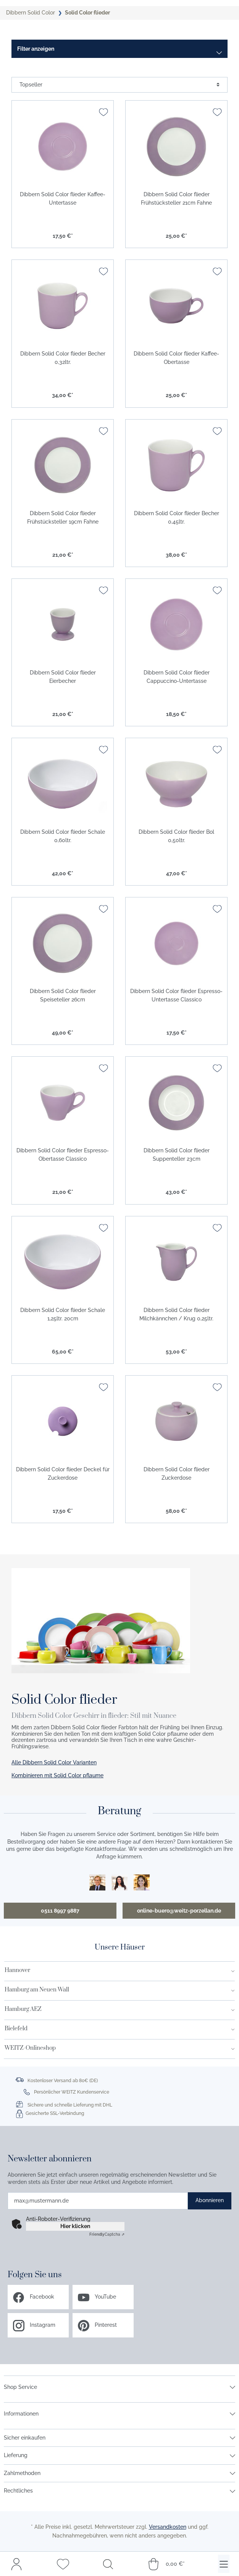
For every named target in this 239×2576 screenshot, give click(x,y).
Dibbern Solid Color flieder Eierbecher (63, 677)
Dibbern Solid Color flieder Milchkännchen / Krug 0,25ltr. (176, 1314)
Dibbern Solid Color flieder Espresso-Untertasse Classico (176, 995)
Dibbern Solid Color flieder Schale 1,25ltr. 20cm (62, 1314)
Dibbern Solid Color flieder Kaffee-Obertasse (176, 358)
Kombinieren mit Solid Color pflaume (57, 1775)
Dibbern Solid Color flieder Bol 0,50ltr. (176, 836)
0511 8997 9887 (60, 1911)
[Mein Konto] (16, 2564)
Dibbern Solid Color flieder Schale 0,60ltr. (62, 836)
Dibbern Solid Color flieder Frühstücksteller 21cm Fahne (176, 198)
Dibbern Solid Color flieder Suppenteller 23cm (177, 1154)
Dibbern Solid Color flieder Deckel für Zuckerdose (63, 1473)
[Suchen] (108, 2564)
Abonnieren (209, 2200)
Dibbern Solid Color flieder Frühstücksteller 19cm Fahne (63, 517)
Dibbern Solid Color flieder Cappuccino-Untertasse (177, 677)
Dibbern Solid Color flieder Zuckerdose (177, 1473)
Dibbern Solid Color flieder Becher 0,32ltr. (62, 358)
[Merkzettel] (63, 2564)
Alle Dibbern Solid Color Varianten (54, 1762)
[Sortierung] (119, 85)
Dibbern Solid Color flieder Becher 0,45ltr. (176, 517)
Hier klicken (75, 2226)
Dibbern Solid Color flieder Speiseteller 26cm (63, 995)
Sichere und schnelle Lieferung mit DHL (69, 2105)
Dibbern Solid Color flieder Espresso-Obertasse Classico (62, 1154)
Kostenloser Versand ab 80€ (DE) (62, 2080)
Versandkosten (167, 2527)
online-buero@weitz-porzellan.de (179, 1911)
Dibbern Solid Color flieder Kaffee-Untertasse (62, 198)
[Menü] (223, 2564)
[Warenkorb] (166, 2564)
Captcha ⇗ (106, 2234)
